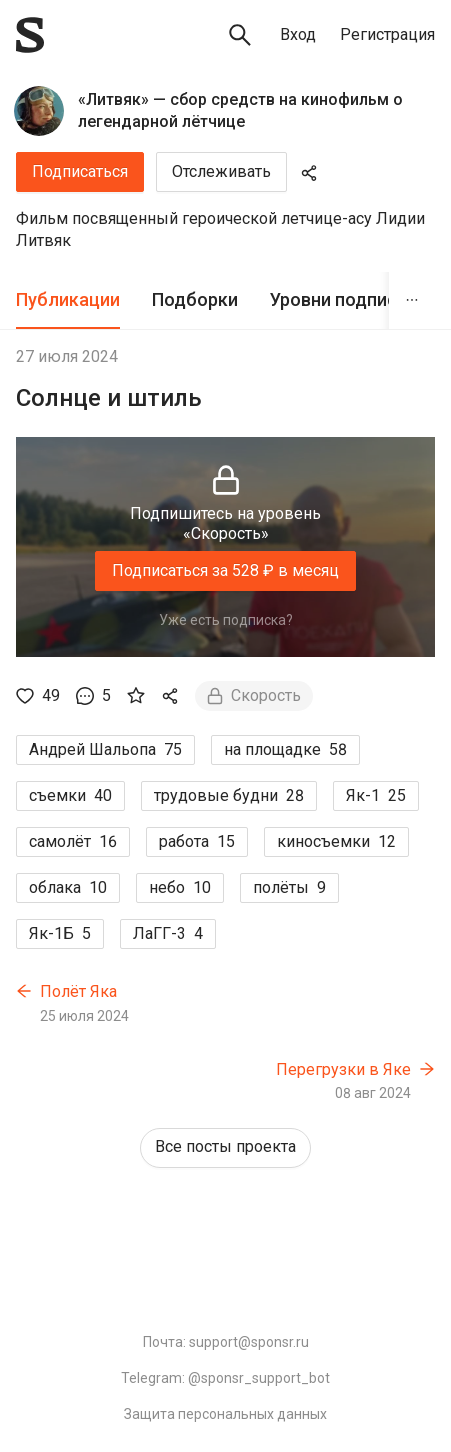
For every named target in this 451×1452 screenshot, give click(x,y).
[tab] (68, 300)
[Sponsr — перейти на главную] (30, 35)
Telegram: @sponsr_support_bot (225, 1378)
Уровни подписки (343, 299)
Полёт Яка (78, 991)
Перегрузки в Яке (343, 1069)
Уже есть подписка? (226, 620)
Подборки (195, 299)
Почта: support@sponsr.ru (226, 1342)
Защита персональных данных (225, 1414)
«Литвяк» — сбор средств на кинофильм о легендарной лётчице (240, 110)
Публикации (68, 299)
